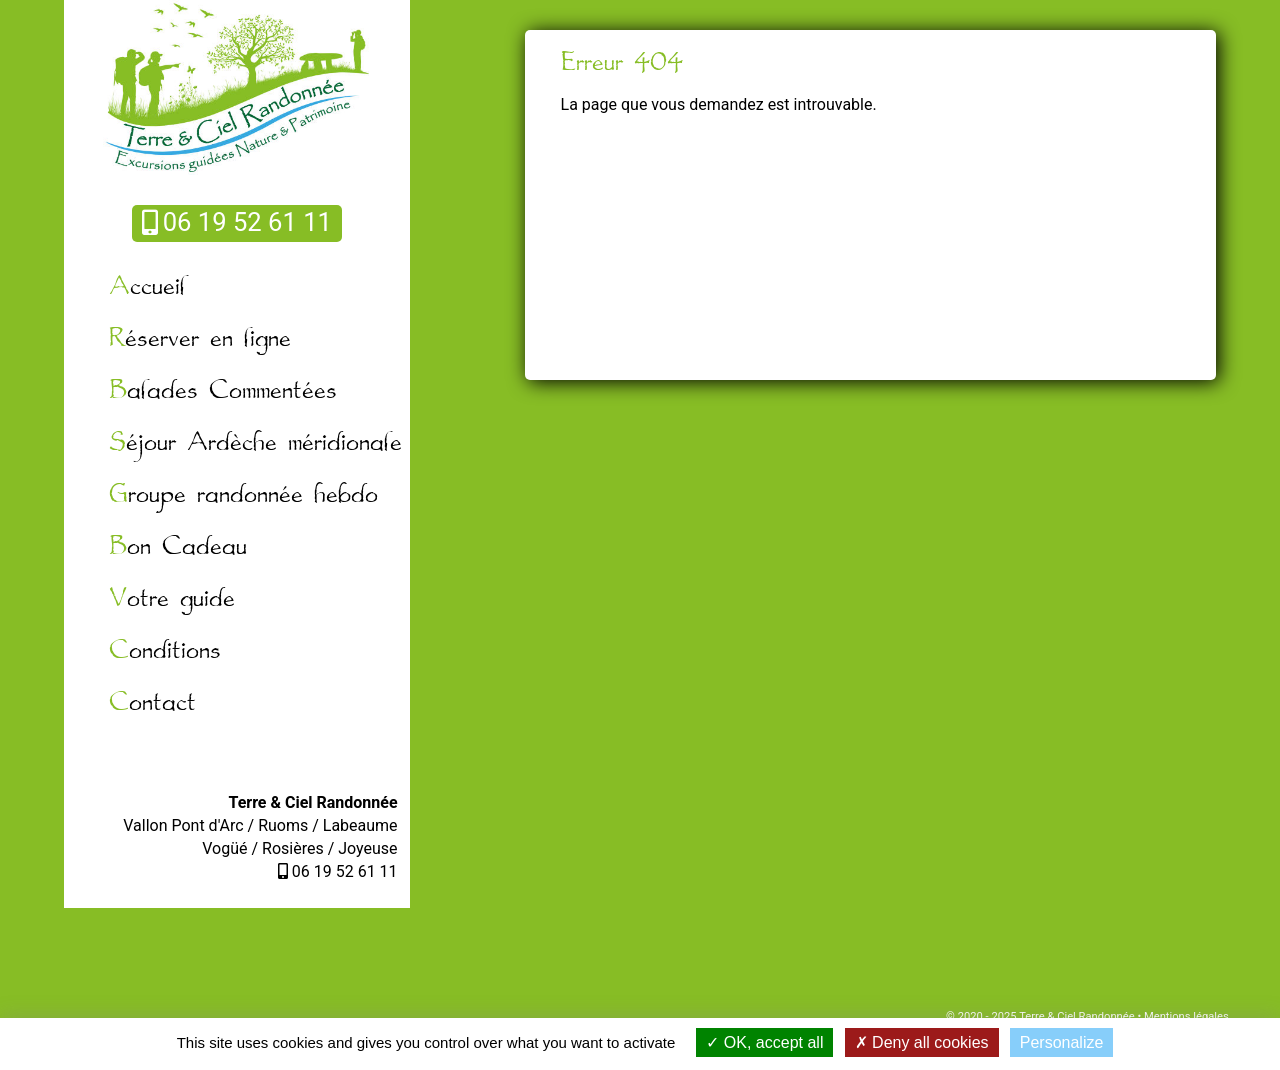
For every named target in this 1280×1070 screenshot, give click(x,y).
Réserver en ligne (200, 339)
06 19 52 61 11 (237, 222)
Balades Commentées (223, 391)
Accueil (147, 287)
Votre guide (172, 599)
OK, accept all (764, 1042)
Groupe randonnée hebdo (243, 495)
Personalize (1062, 1042)
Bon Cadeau (178, 547)
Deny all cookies (922, 1042)
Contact (152, 703)
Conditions (165, 651)
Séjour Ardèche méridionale (255, 443)
